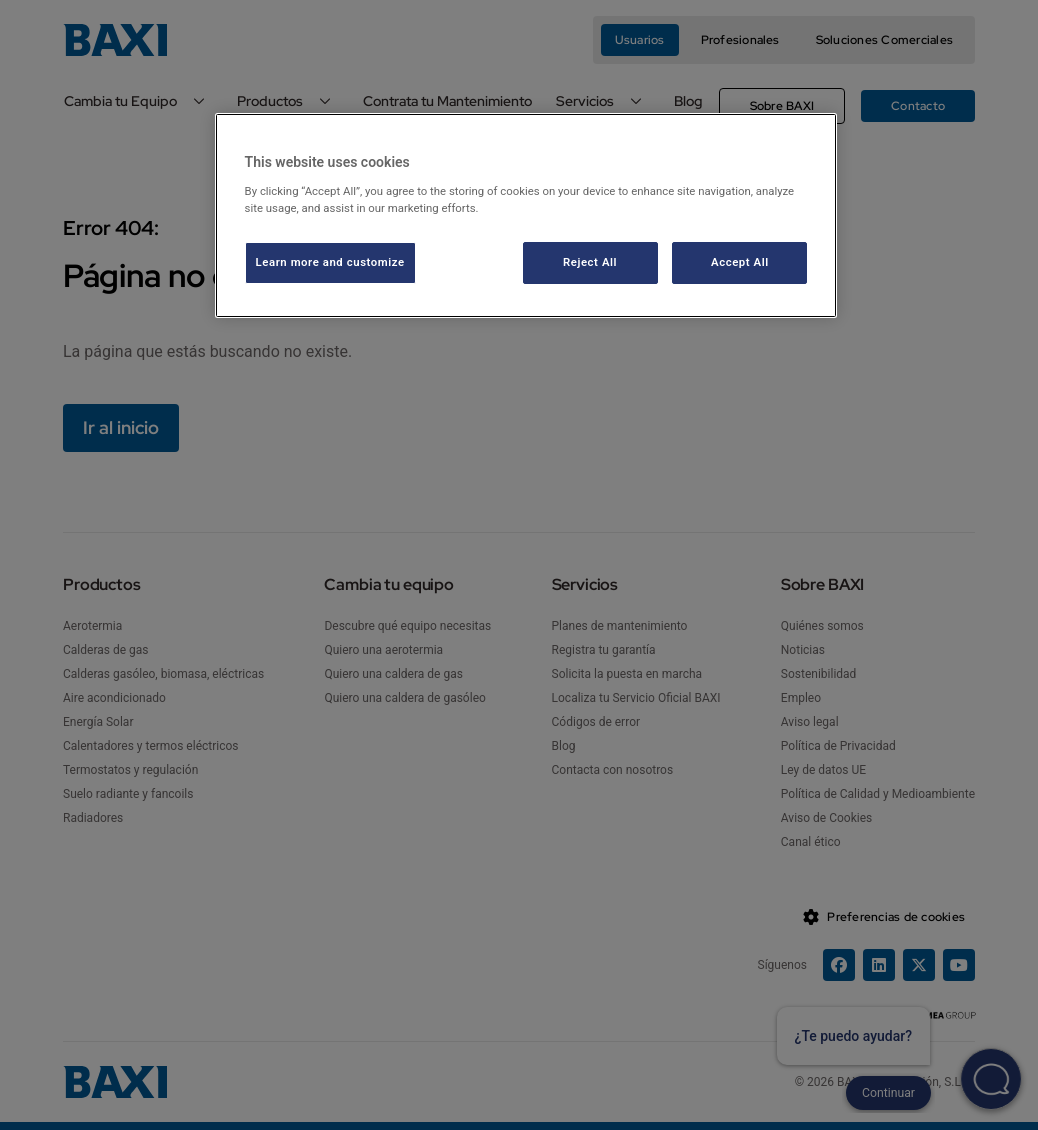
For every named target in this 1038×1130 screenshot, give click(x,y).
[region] (526, 215)
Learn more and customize (330, 262)
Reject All (590, 262)
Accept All (740, 262)
